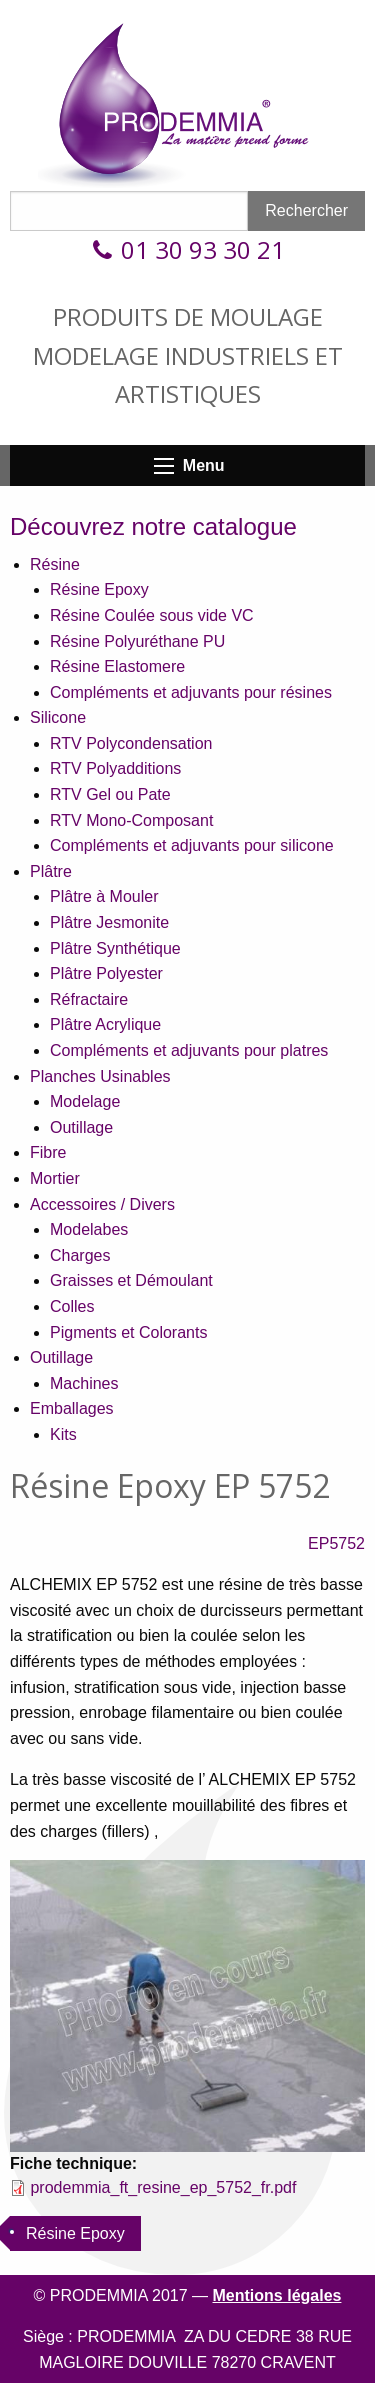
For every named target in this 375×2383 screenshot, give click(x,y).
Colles (72, 1306)
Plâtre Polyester (106, 973)
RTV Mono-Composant (131, 820)
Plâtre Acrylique (105, 1024)
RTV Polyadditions (115, 768)
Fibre (48, 1152)
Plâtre (51, 871)
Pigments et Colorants (128, 1332)
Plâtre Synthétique (115, 948)
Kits (63, 1434)
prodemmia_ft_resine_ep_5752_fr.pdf (163, 2187)
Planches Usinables (100, 1076)
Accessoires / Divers (102, 1204)
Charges (80, 1255)
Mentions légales (277, 2295)
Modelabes (89, 1229)
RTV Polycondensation (131, 743)
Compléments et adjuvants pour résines (191, 692)
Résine (55, 564)
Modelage (85, 1101)
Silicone (58, 717)
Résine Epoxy (99, 589)
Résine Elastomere (117, 666)
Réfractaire (89, 999)
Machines (84, 1383)
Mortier (55, 1178)
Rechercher (306, 210)
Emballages (72, 1408)
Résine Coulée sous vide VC (152, 615)
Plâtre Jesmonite (109, 922)
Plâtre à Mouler (104, 896)
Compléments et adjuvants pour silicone (192, 845)
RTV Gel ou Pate (110, 794)
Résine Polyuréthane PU (137, 641)
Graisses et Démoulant (131, 1280)
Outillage (81, 1127)
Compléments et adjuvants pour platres (189, 1050)
